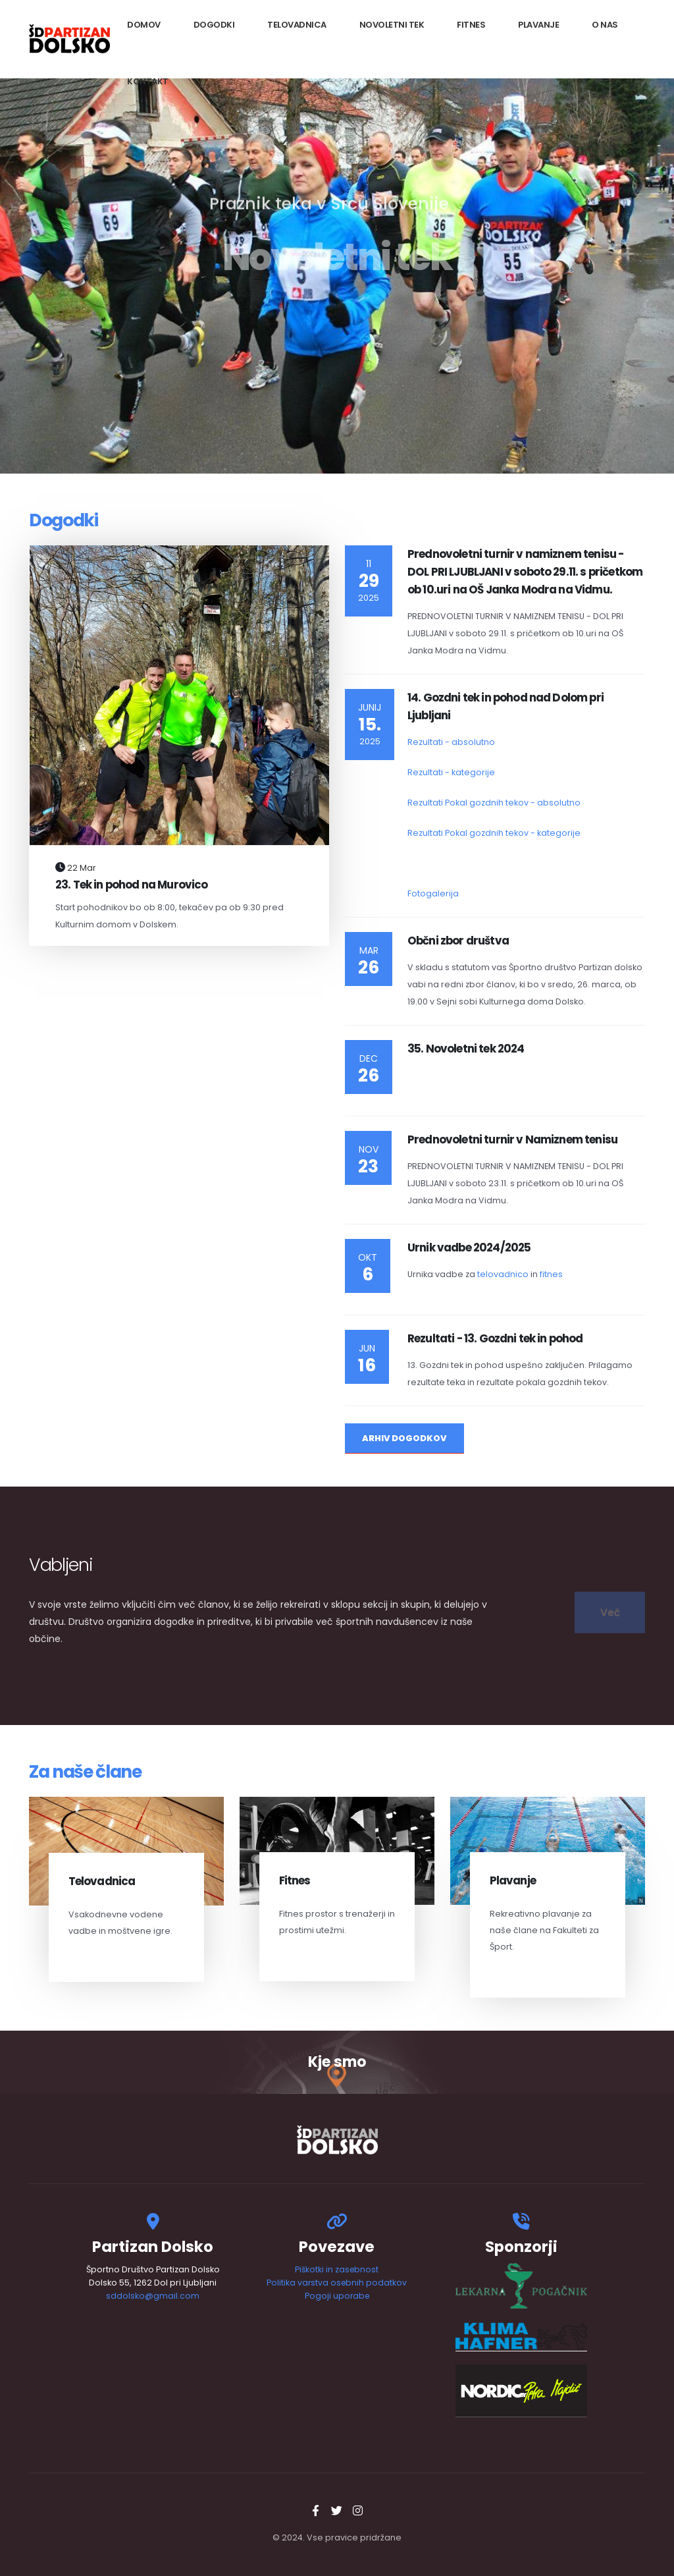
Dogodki (214, 24)
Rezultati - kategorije (451, 772)
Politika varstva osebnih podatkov (337, 2282)
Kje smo (337, 2062)
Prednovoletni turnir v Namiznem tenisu (512, 1139)
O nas (605, 24)
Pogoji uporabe (336, 2295)
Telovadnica (296, 24)
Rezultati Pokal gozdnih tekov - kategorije (494, 832)
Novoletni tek (392, 24)
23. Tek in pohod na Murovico (131, 884)
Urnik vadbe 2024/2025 (469, 1247)
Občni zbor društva (458, 940)
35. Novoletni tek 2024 (466, 1048)
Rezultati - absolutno (451, 742)
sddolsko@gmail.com (152, 2295)
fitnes (551, 1274)
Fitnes (471, 24)
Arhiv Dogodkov (404, 1438)
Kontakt (147, 81)
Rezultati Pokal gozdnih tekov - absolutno (494, 802)
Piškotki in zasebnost (337, 2269)
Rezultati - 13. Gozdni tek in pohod (495, 1338)
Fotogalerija (433, 893)
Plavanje (538, 24)
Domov (144, 24)
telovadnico (503, 1274)
